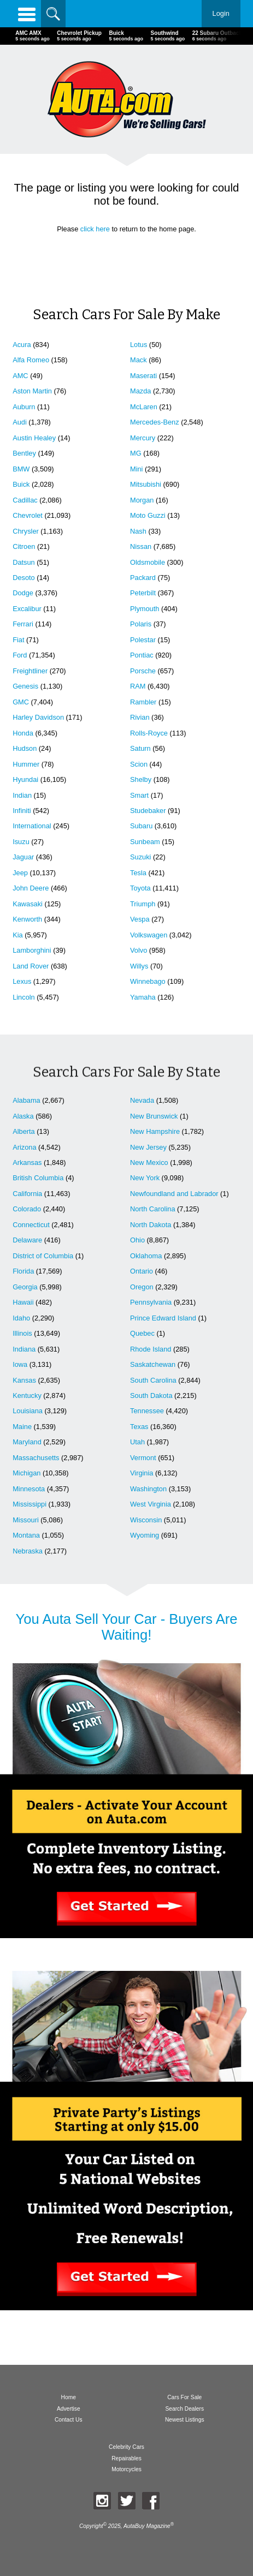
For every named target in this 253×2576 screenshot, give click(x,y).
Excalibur (27, 609)
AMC (20, 376)
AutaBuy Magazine (146, 2527)
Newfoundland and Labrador (174, 1194)
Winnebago (148, 981)
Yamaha (143, 997)
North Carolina (152, 1209)
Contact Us (69, 2420)
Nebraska (28, 1551)
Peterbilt (143, 593)
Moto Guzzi (148, 515)
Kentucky (27, 1395)
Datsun (24, 562)
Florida (23, 1271)
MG (136, 453)
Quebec (142, 1333)
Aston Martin (32, 391)
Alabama (26, 1100)
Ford (20, 655)
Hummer (26, 764)
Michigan (26, 1473)
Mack (138, 360)
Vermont (143, 1458)
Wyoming (144, 1535)
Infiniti (22, 810)
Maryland (27, 1442)
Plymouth (144, 609)
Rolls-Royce (149, 733)
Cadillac (25, 500)
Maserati (143, 376)
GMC (21, 702)
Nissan (140, 546)
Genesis (25, 686)
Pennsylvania (151, 1302)
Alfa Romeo (31, 360)
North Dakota (150, 1225)
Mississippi (29, 1504)
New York (145, 1178)
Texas (139, 1427)
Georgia (25, 1287)
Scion (139, 764)
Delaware (27, 1240)
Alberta (24, 1131)
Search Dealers (184, 2409)
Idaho (21, 1318)
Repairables (126, 2458)
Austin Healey (34, 438)
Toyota (140, 888)
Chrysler (26, 531)
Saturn (140, 748)
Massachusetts (36, 1458)
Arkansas (27, 1162)
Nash (138, 531)
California (27, 1194)
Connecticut (31, 1225)
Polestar (143, 640)
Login (221, 13)
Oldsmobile (147, 562)
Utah (137, 1442)
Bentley (24, 453)
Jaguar (23, 857)
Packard (143, 577)
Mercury (142, 438)
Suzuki (140, 857)
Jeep (20, 873)
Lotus (138, 344)
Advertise (68, 2409)
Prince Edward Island (163, 1318)
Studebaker (148, 810)
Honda (23, 733)
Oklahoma (146, 1256)
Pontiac (142, 655)
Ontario (141, 1271)
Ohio (137, 1240)
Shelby (140, 779)
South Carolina (153, 1380)
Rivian (140, 717)
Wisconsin (146, 1520)
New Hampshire (155, 1131)
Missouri (26, 1520)
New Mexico (149, 1162)
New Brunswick (154, 1116)
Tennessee (147, 1411)
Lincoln (24, 997)
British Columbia (38, 1178)
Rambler (143, 702)
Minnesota (29, 1489)
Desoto (24, 577)
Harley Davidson (38, 717)
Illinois (22, 1333)
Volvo (138, 950)
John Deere (31, 888)
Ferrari (23, 624)
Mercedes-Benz (154, 422)
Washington (148, 1489)
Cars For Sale (184, 2397)
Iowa (20, 1364)
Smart (139, 795)
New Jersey (148, 1147)
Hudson (25, 748)
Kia (18, 935)
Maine (22, 1427)
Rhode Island (150, 1349)
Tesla (138, 873)
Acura (22, 344)
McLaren (143, 407)
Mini (136, 469)
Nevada (142, 1100)
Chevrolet (28, 515)
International (32, 826)
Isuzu (21, 842)
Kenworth (27, 919)
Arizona (24, 1147)
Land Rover (31, 966)
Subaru (141, 826)
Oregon (142, 1287)
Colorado (27, 1209)
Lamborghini (32, 950)
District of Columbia (43, 1256)
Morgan (142, 500)
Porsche (143, 671)
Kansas (24, 1380)
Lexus (22, 981)
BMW (21, 469)
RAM (137, 686)
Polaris (140, 624)
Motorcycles (126, 2469)
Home (68, 2397)
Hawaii (23, 1302)
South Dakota (151, 1395)
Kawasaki (28, 904)
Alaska (23, 1116)
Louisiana (28, 1411)
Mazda (140, 391)
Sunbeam (145, 842)
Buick (21, 484)
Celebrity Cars (126, 2447)
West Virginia (150, 1504)
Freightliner (30, 671)
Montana (26, 1535)
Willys (139, 966)
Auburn (24, 407)
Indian (22, 795)
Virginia (141, 1473)
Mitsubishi (145, 484)
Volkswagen (148, 935)
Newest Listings (184, 2420)
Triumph (142, 904)
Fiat (18, 640)
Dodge (23, 593)
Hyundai (25, 779)
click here (95, 229)
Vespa (140, 919)
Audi (20, 422)
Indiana (24, 1349)
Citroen (24, 546)
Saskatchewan (152, 1364)
